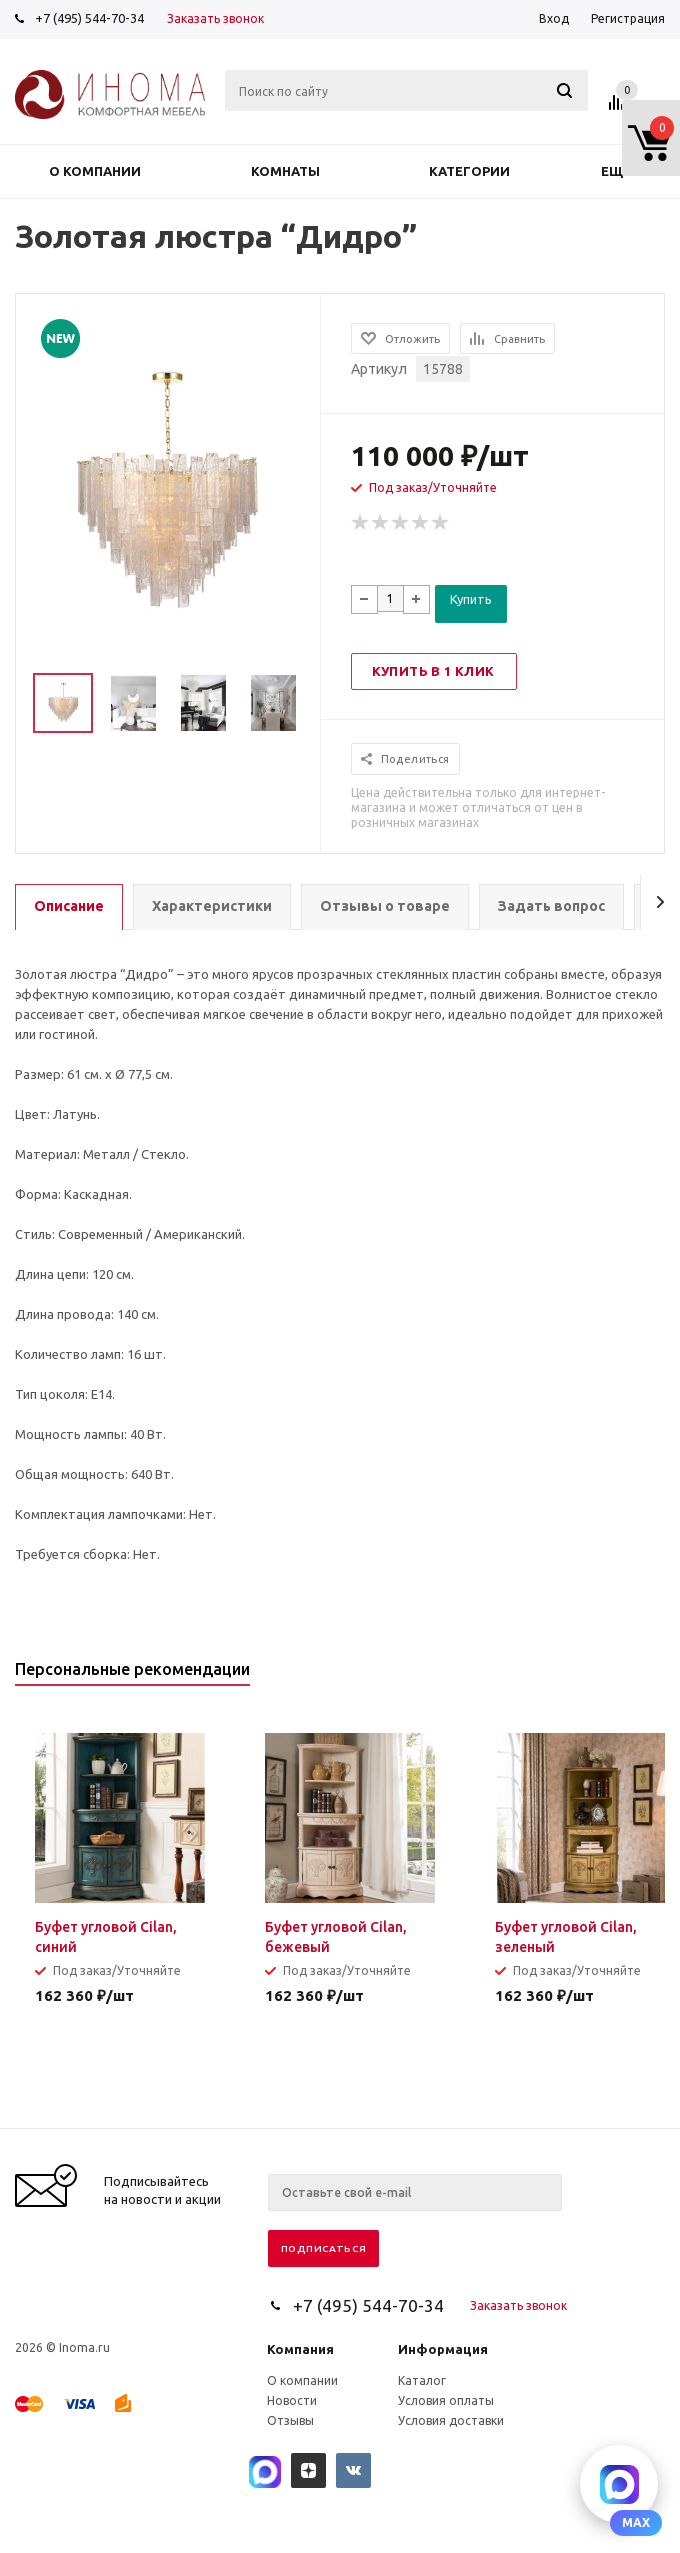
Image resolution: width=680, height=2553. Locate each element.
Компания (300, 2349)
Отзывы (290, 2420)
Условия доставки (451, 2420)
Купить (471, 599)
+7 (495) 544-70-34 (89, 18)
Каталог (422, 2380)
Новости (292, 2400)
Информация (443, 2349)
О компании (95, 171)
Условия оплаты (446, 2400)
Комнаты (285, 171)
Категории (469, 171)
